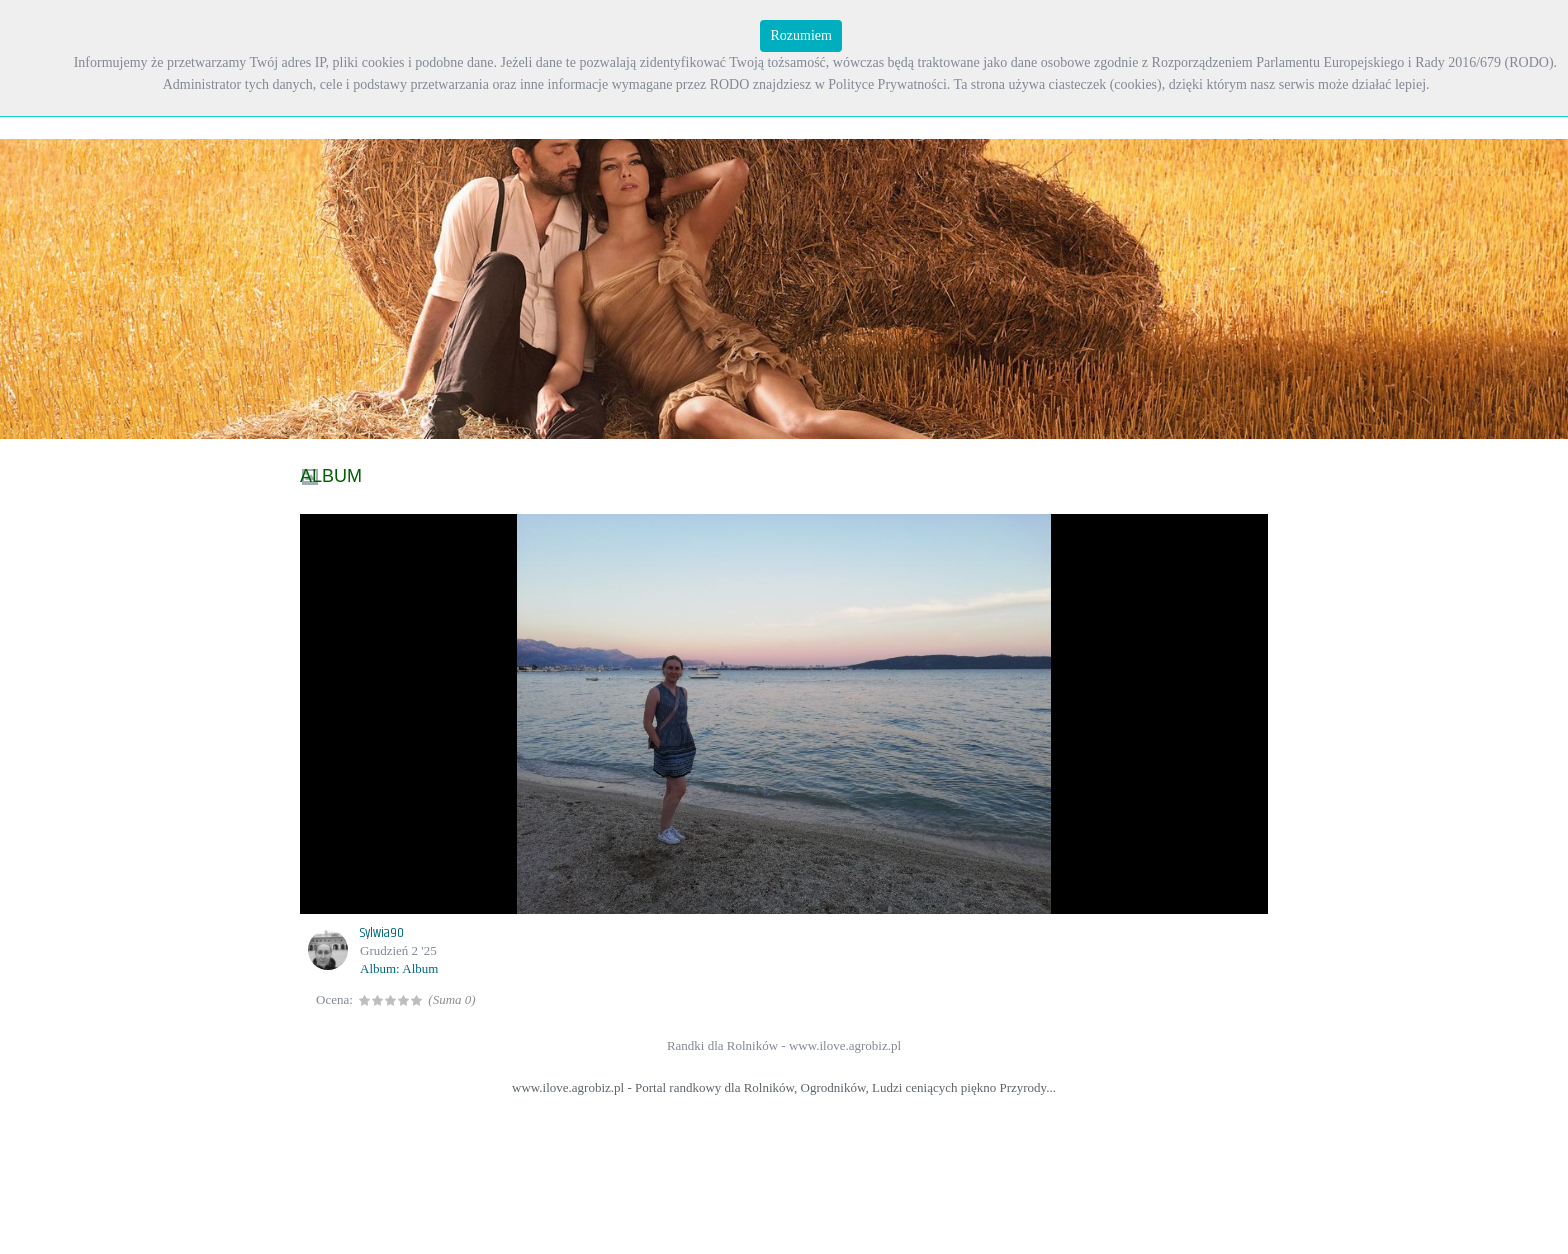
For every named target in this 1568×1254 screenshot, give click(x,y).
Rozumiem (800, 35)
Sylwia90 (382, 933)
